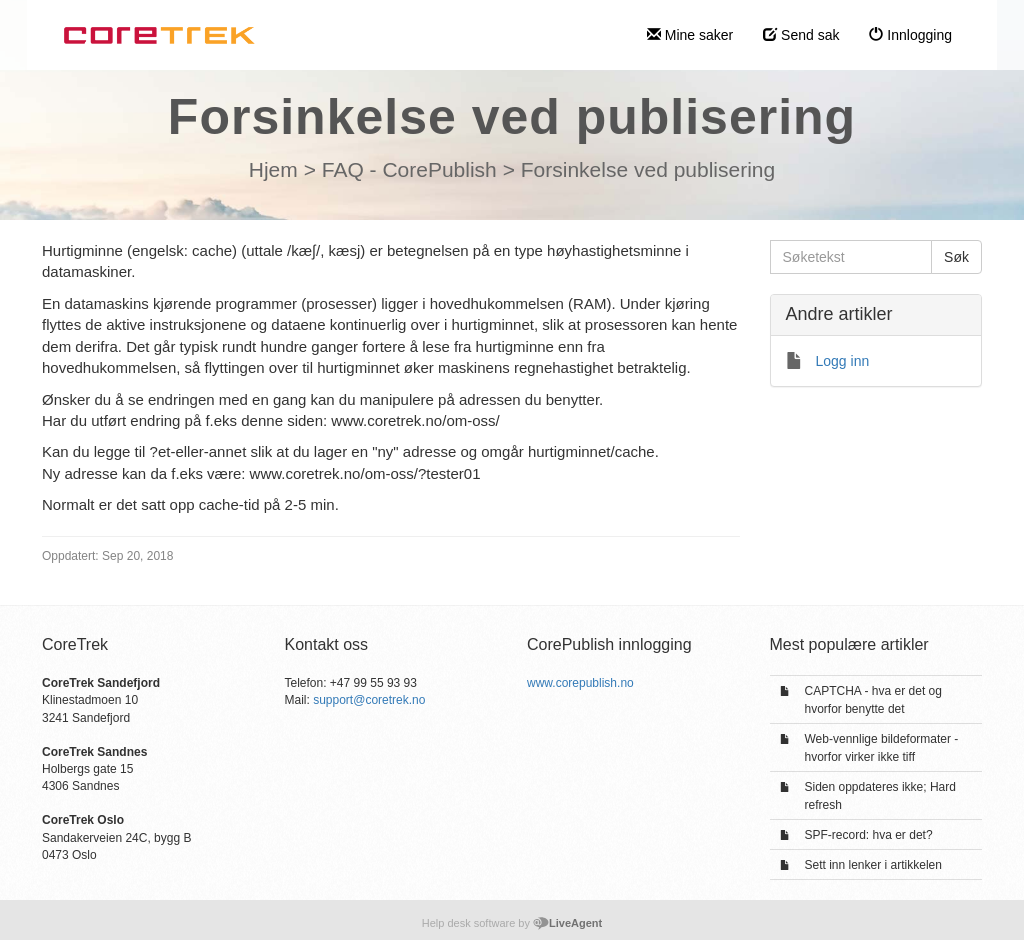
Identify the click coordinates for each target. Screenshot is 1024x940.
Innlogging (910, 35)
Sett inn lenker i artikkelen (873, 865)
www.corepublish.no (580, 683)
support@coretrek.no (369, 700)
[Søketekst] (851, 257)
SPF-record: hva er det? (869, 835)
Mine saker (690, 35)
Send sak (801, 35)
